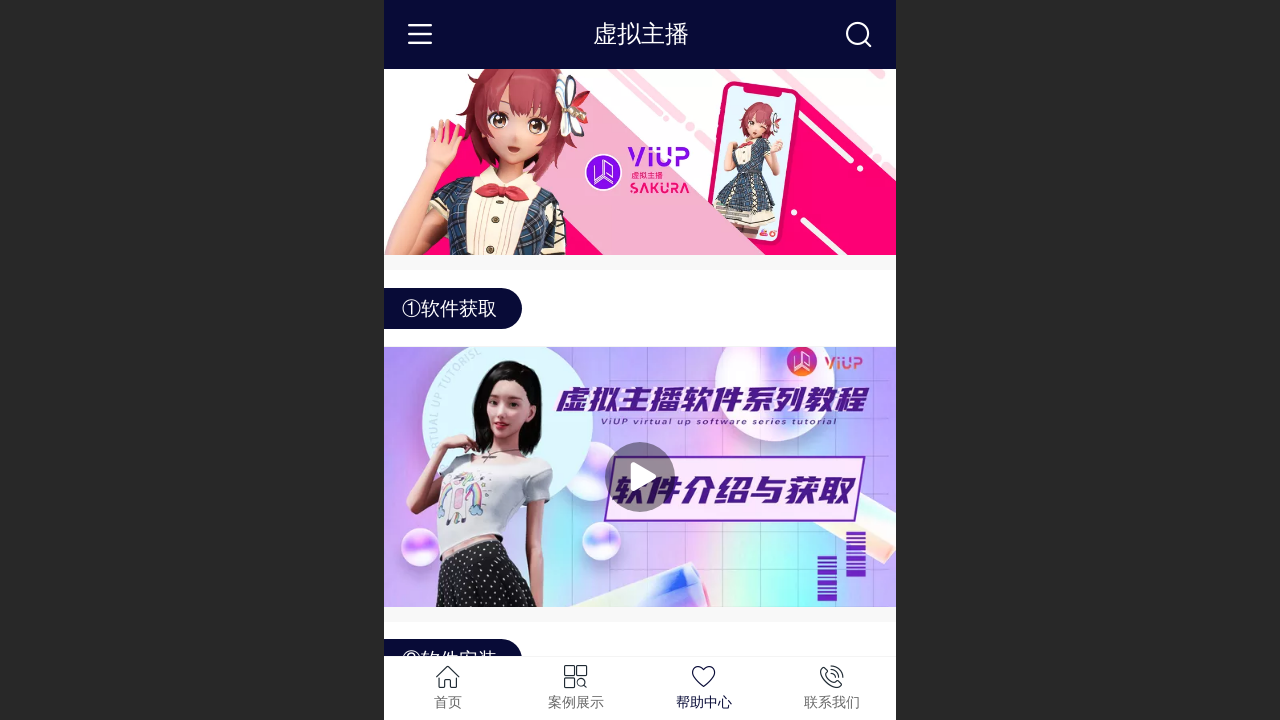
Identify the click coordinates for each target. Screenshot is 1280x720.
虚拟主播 (641, 33)
